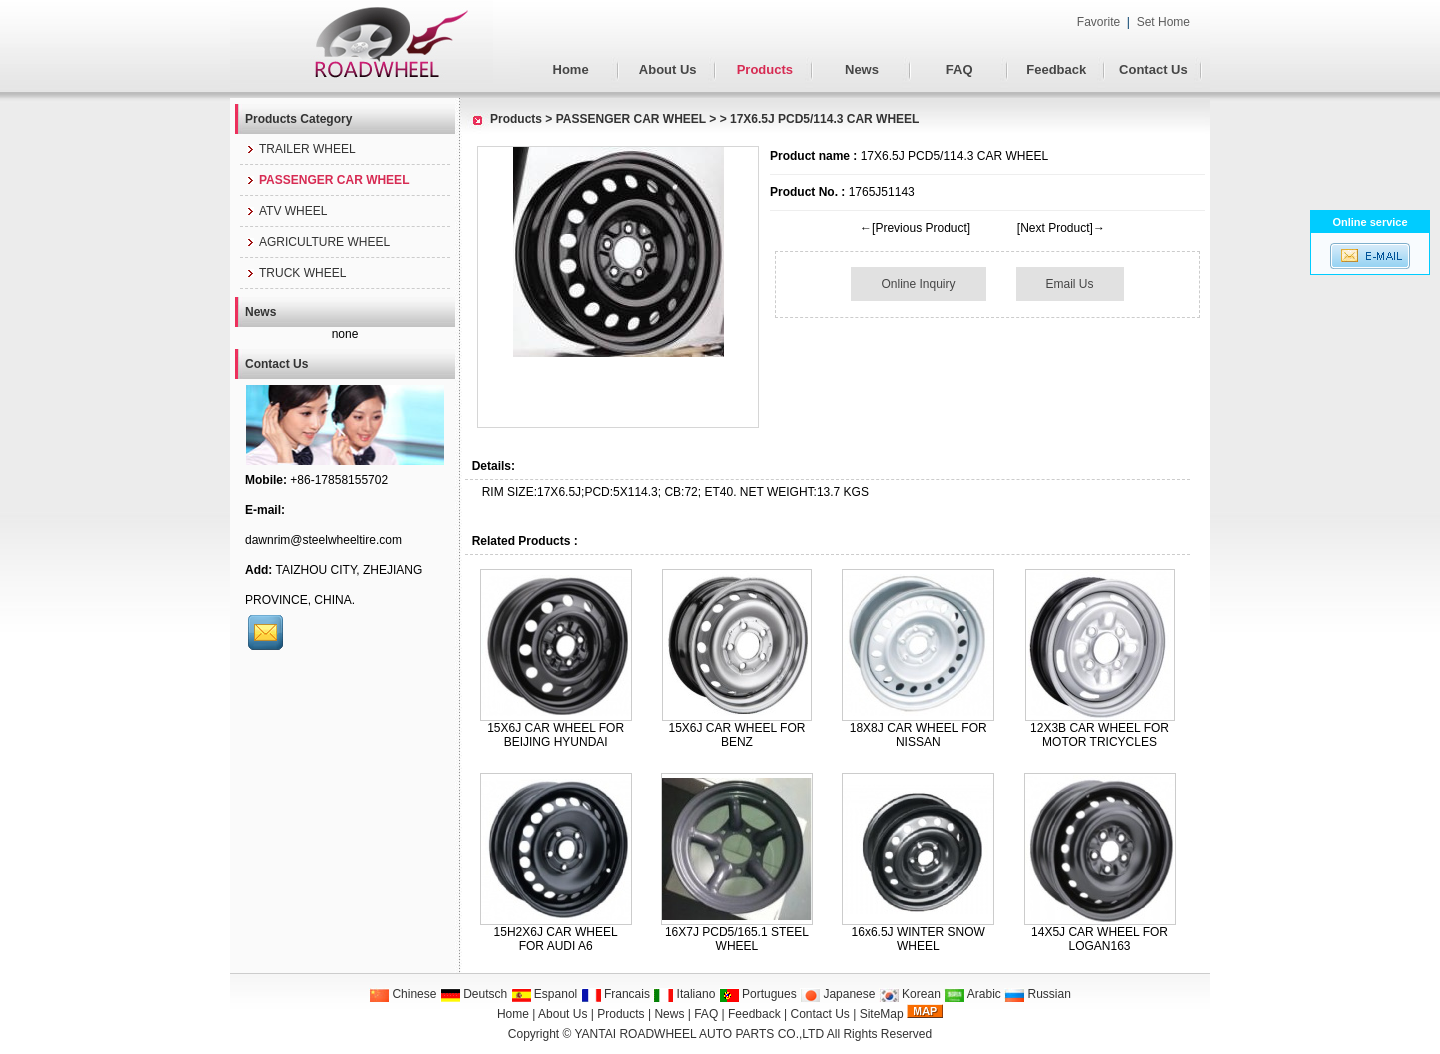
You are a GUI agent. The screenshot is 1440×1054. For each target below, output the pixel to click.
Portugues (758, 994)
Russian (1037, 994)
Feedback (1056, 69)
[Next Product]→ (1061, 228)
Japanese (837, 994)
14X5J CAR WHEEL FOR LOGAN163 (1099, 939)
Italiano (684, 994)
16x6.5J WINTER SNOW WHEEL (918, 939)
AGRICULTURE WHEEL (317, 242)
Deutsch (473, 994)
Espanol (544, 994)
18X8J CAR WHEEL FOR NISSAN (918, 735)
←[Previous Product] (915, 228)
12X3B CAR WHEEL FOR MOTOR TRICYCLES (1099, 735)
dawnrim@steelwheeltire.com (323, 540)
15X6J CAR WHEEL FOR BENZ (736, 735)
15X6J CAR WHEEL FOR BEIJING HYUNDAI (555, 735)
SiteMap (882, 1014)
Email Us (1070, 284)
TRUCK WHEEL (295, 273)
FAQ (959, 69)
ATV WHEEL (286, 211)
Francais (615, 994)
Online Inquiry (918, 284)
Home (571, 69)
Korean (910, 994)
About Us (668, 69)
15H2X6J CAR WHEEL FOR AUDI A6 (556, 939)
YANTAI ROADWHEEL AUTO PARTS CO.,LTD (700, 1034)
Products (765, 69)
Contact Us (1153, 69)
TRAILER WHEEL (300, 149)
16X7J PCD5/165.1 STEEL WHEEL (737, 939)
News (862, 69)
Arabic (972, 994)
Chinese (402, 994)
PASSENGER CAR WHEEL (631, 119)
